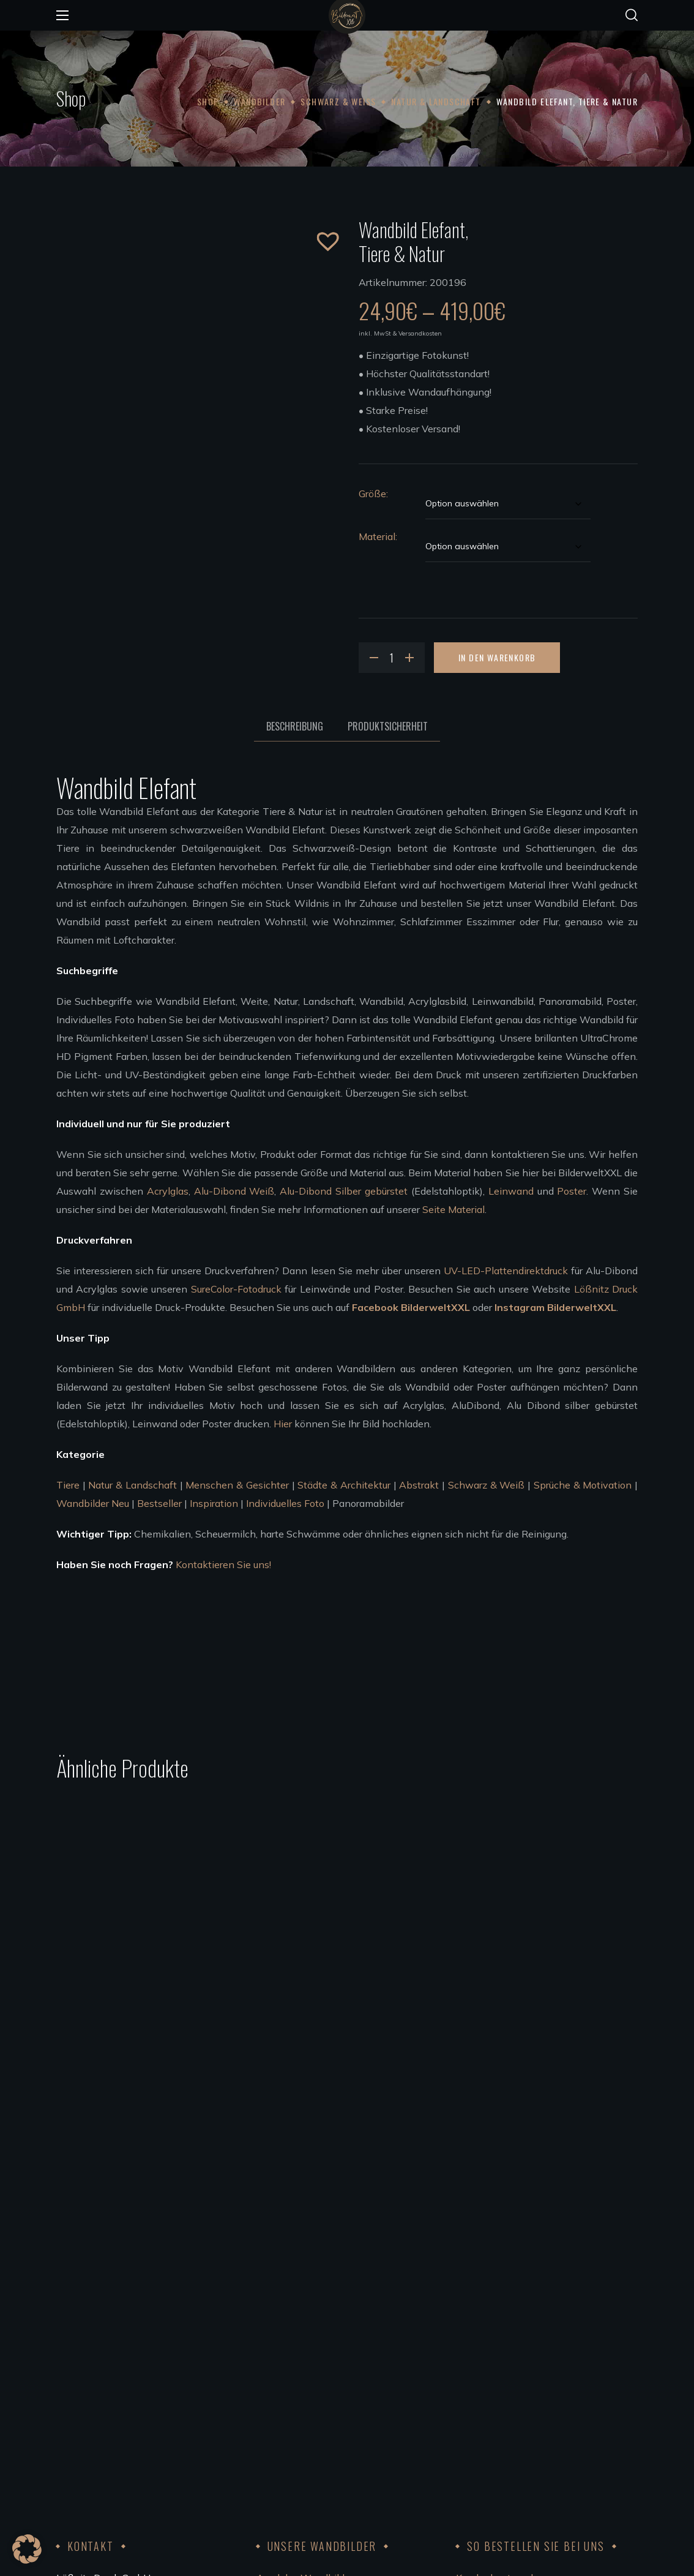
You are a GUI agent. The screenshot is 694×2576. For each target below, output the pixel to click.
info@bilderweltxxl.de (145, 2382)
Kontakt (474, 2364)
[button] (631, 15)
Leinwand (511, 1191)
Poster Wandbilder (298, 2346)
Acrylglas (167, 1191)
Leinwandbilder (291, 2364)
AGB (466, 2346)
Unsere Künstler (292, 2401)
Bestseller (159, 1503)
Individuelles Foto (285, 1503)
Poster (571, 1191)
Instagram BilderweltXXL (555, 1307)
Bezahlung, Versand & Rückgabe (528, 2309)
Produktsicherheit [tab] (388, 726)
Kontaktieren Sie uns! (223, 1564)
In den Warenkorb (496, 657)
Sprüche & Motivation (583, 1485)
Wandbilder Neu (92, 1503)
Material (377, 536)
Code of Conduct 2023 (506, 2419)
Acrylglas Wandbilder (304, 2291)
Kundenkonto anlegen (506, 2291)
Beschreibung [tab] (294, 726)
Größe (372, 493)
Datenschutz (484, 2401)
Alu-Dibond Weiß (234, 1191)
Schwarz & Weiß (338, 101)
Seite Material (453, 1209)
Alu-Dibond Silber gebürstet (344, 1191)
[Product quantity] (391, 657)
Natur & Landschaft (435, 101)
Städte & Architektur (343, 1485)
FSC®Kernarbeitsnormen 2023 (526, 2437)
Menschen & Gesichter (236, 1485)
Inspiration (214, 1503)
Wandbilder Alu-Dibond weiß (322, 2309)
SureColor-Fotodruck (236, 1289)
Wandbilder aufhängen (308, 2382)
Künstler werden (293, 2419)
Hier (283, 1424)
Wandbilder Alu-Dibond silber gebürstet (346, 2327)
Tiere (68, 1485)
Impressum (480, 2382)
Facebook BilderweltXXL (411, 1307)
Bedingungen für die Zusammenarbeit (340, 2437)
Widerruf (475, 2327)
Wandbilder (259, 101)
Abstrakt (419, 1485)
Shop (208, 101)
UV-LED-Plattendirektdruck (506, 1270)
